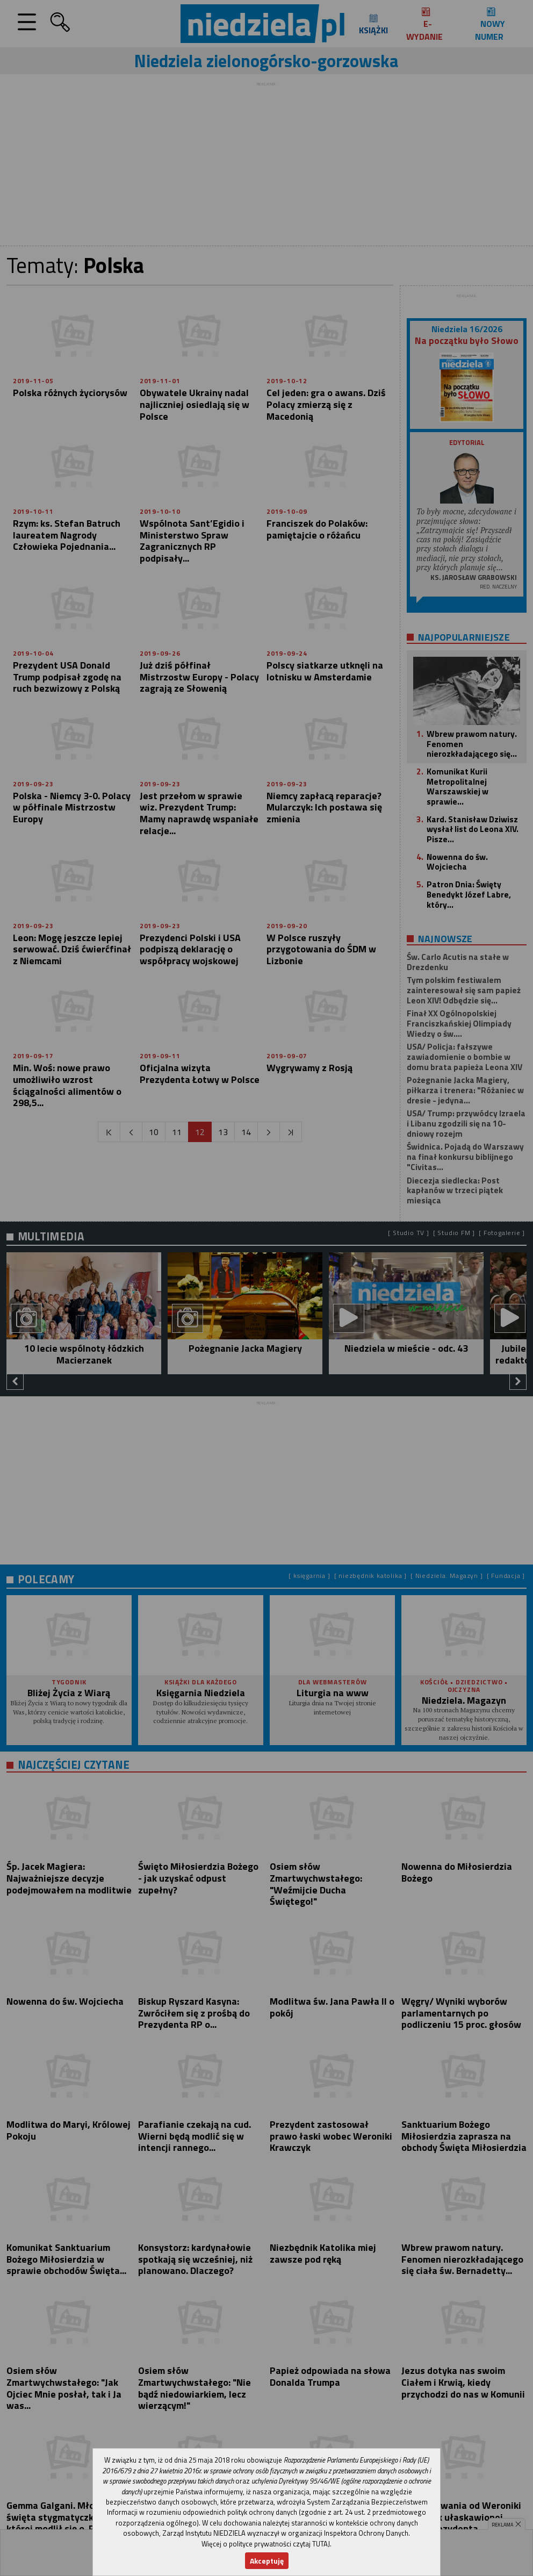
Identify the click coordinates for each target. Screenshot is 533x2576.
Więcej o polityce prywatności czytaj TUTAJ (265, 2543)
